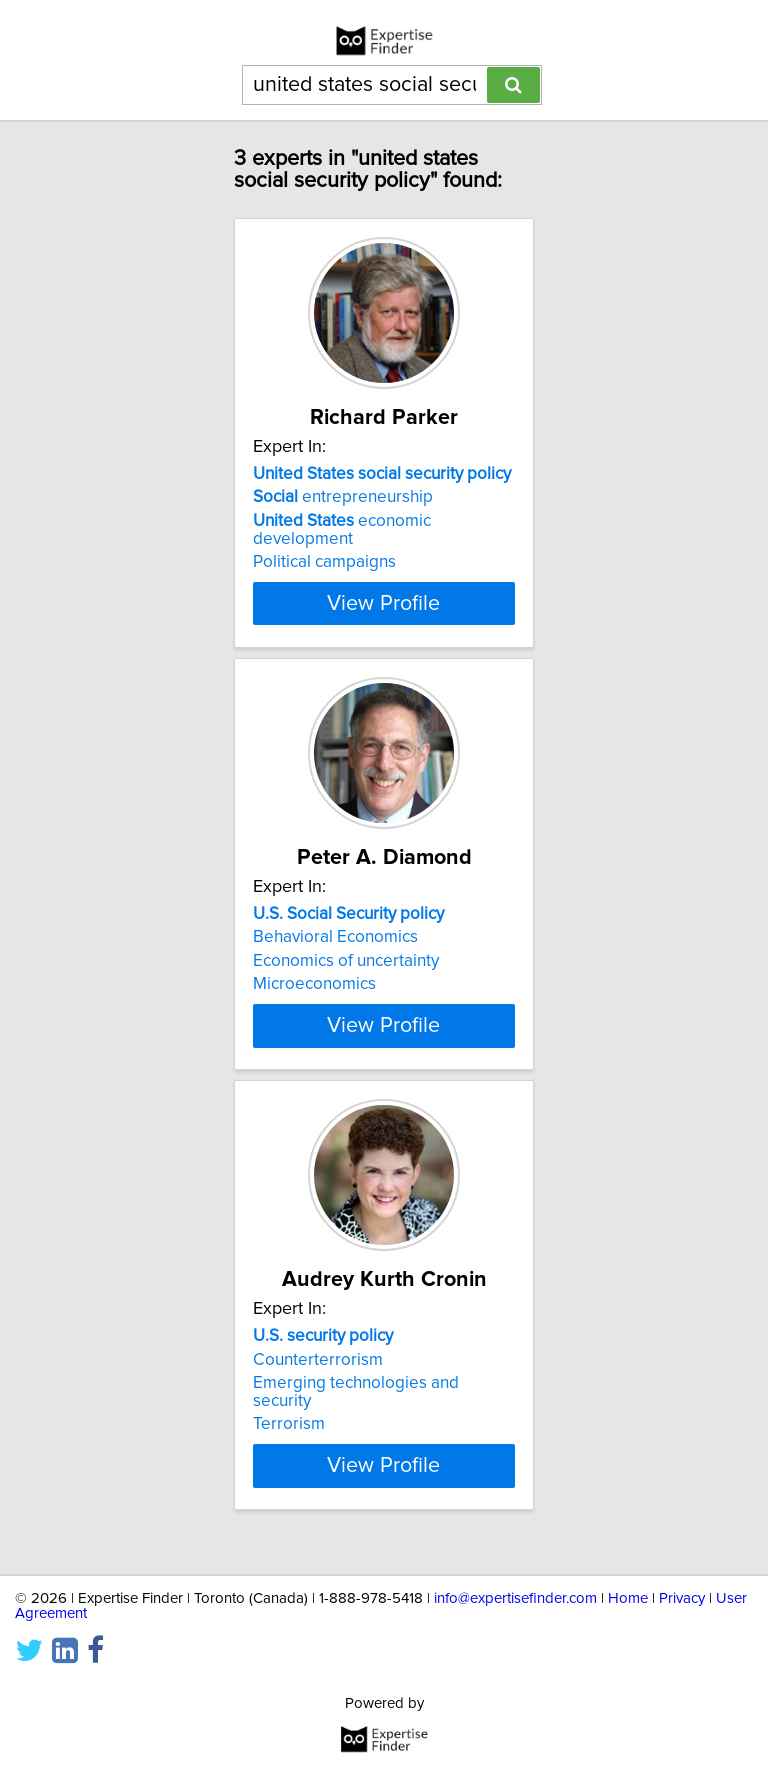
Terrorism (289, 1442)
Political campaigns (324, 562)
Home (628, 1598)
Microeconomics (314, 984)
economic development (342, 530)
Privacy (682, 1598)
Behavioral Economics (335, 937)
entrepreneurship (343, 497)
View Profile (383, 603)
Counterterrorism (318, 1377)
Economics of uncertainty (346, 961)
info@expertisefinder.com (515, 1598)
